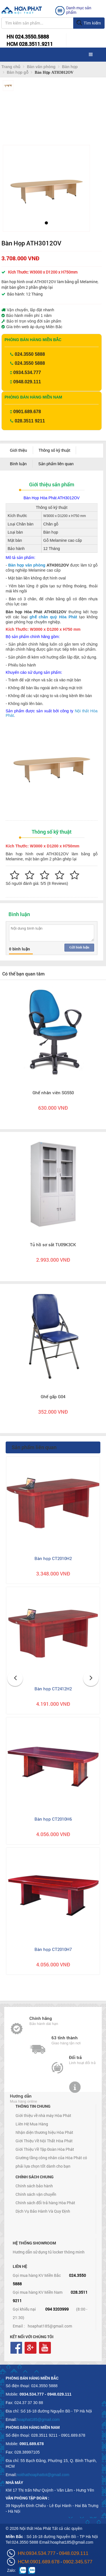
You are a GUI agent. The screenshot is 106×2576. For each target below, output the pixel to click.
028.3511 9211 (30, 420)
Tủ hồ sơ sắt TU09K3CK (53, 1244)
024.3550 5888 (30, 354)
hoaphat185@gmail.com (50, 2326)
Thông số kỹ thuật (54, 450)
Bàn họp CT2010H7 (53, 1949)
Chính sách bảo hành (34, 2185)
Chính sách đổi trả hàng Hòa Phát (45, 2202)
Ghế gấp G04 (53, 1396)
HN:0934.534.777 (36, 2553)
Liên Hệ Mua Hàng (32, 2124)
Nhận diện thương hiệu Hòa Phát (44, 2132)
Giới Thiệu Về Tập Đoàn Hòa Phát (45, 2149)
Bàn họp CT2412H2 (53, 1688)
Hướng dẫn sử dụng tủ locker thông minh (49, 2252)
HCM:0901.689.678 (38, 2561)
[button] (12, 187)
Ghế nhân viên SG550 (53, 1092)
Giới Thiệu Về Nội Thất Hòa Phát (44, 2140)
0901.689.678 (27, 411)
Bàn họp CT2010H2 (53, 1558)
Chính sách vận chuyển (36, 2194)
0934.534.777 (27, 372)
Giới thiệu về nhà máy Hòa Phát (43, 2115)
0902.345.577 (77, 2561)
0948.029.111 (27, 381)
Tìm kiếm (88, 23)
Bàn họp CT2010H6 (53, 1819)
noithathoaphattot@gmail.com (43, 2474)
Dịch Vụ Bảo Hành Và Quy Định (43, 2211)
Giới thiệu (18, 450)
